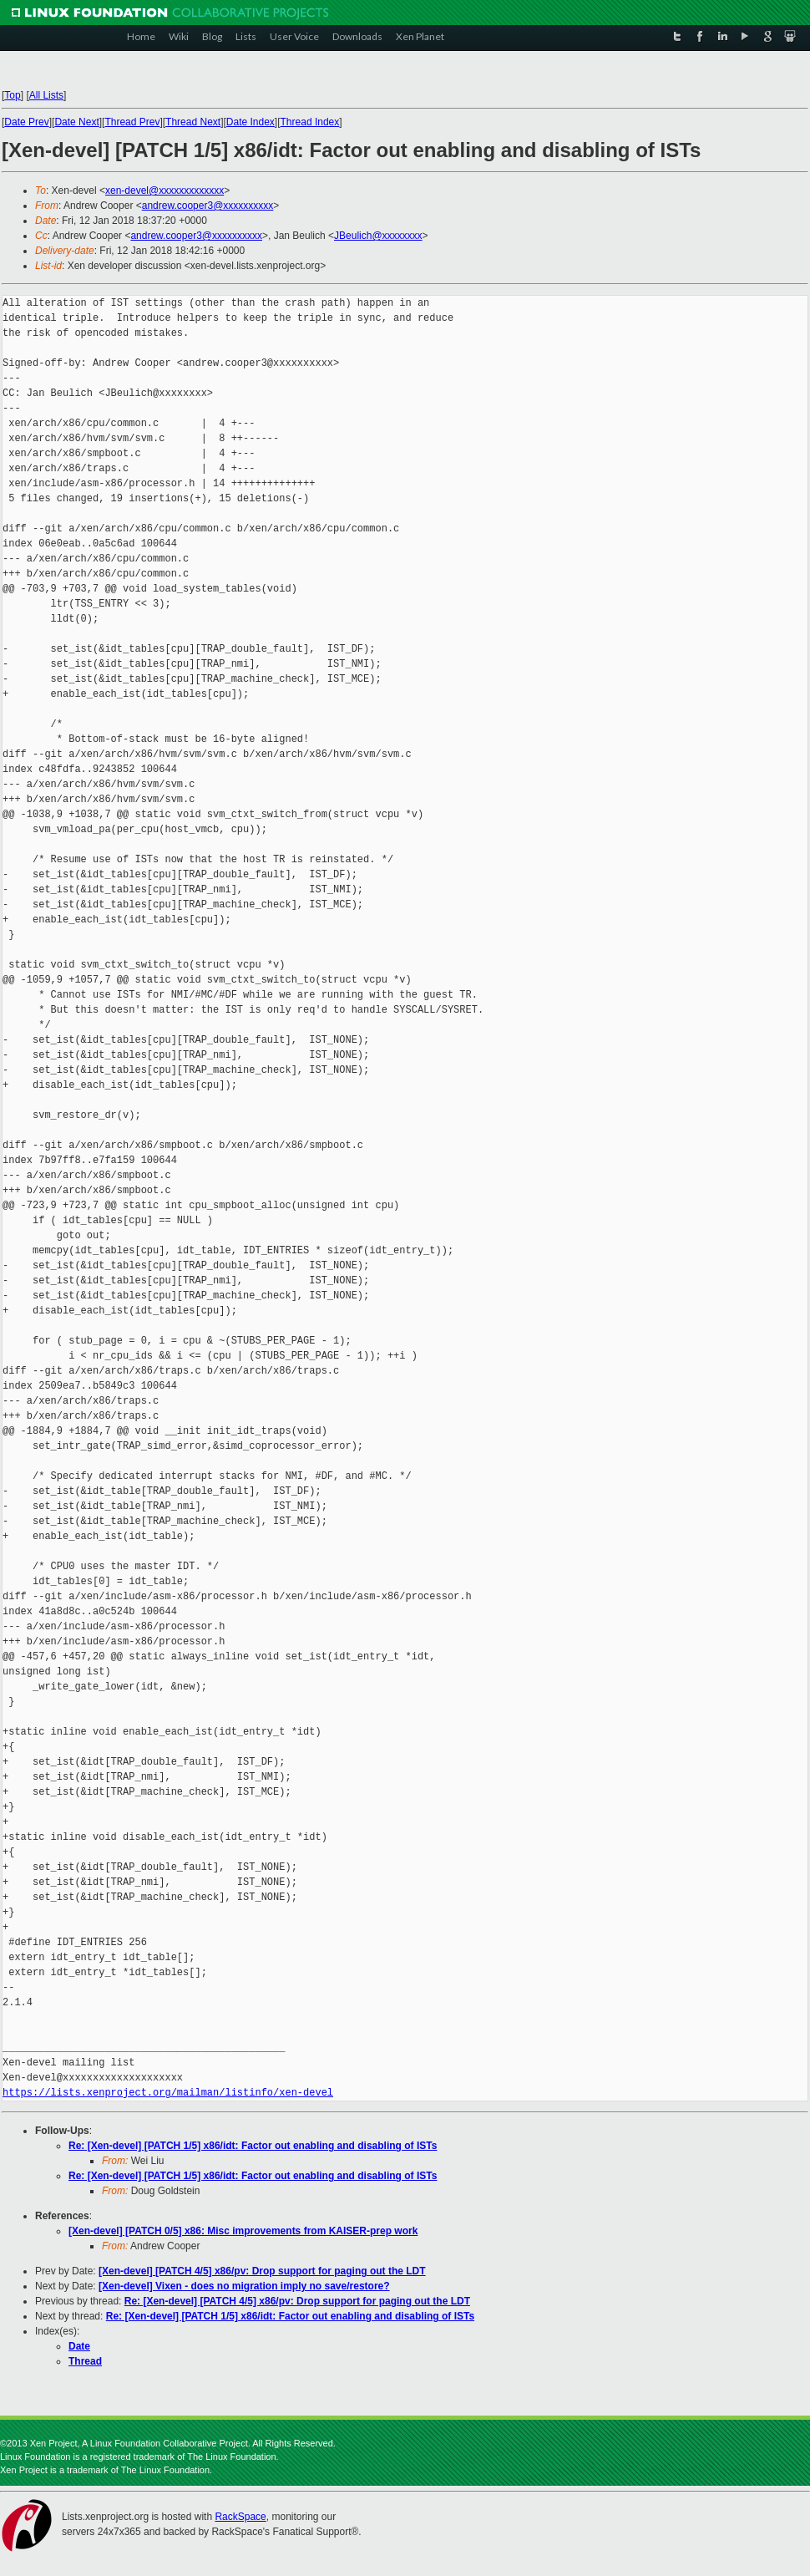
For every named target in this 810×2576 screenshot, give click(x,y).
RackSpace (240, 2517)
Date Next (76, 122)
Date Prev (26, 122)
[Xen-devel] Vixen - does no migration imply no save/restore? (244, 2286)
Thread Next (192, 122)
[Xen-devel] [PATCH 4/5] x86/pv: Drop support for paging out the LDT (262, 2271)
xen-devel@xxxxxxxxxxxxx (164, 190)
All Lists (46, 95)
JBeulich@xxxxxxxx (378, 235)
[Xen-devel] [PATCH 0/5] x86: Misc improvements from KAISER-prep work (243, 2231)
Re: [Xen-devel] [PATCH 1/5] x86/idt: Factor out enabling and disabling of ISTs (252, 2146)
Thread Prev (131, 122)
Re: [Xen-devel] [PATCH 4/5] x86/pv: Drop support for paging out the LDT (297, 2301)
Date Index (250, 122)
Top (12, 95)
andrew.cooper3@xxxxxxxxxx (208, 205)
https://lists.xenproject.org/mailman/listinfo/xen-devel (168, 2093)
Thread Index (310, 122)
